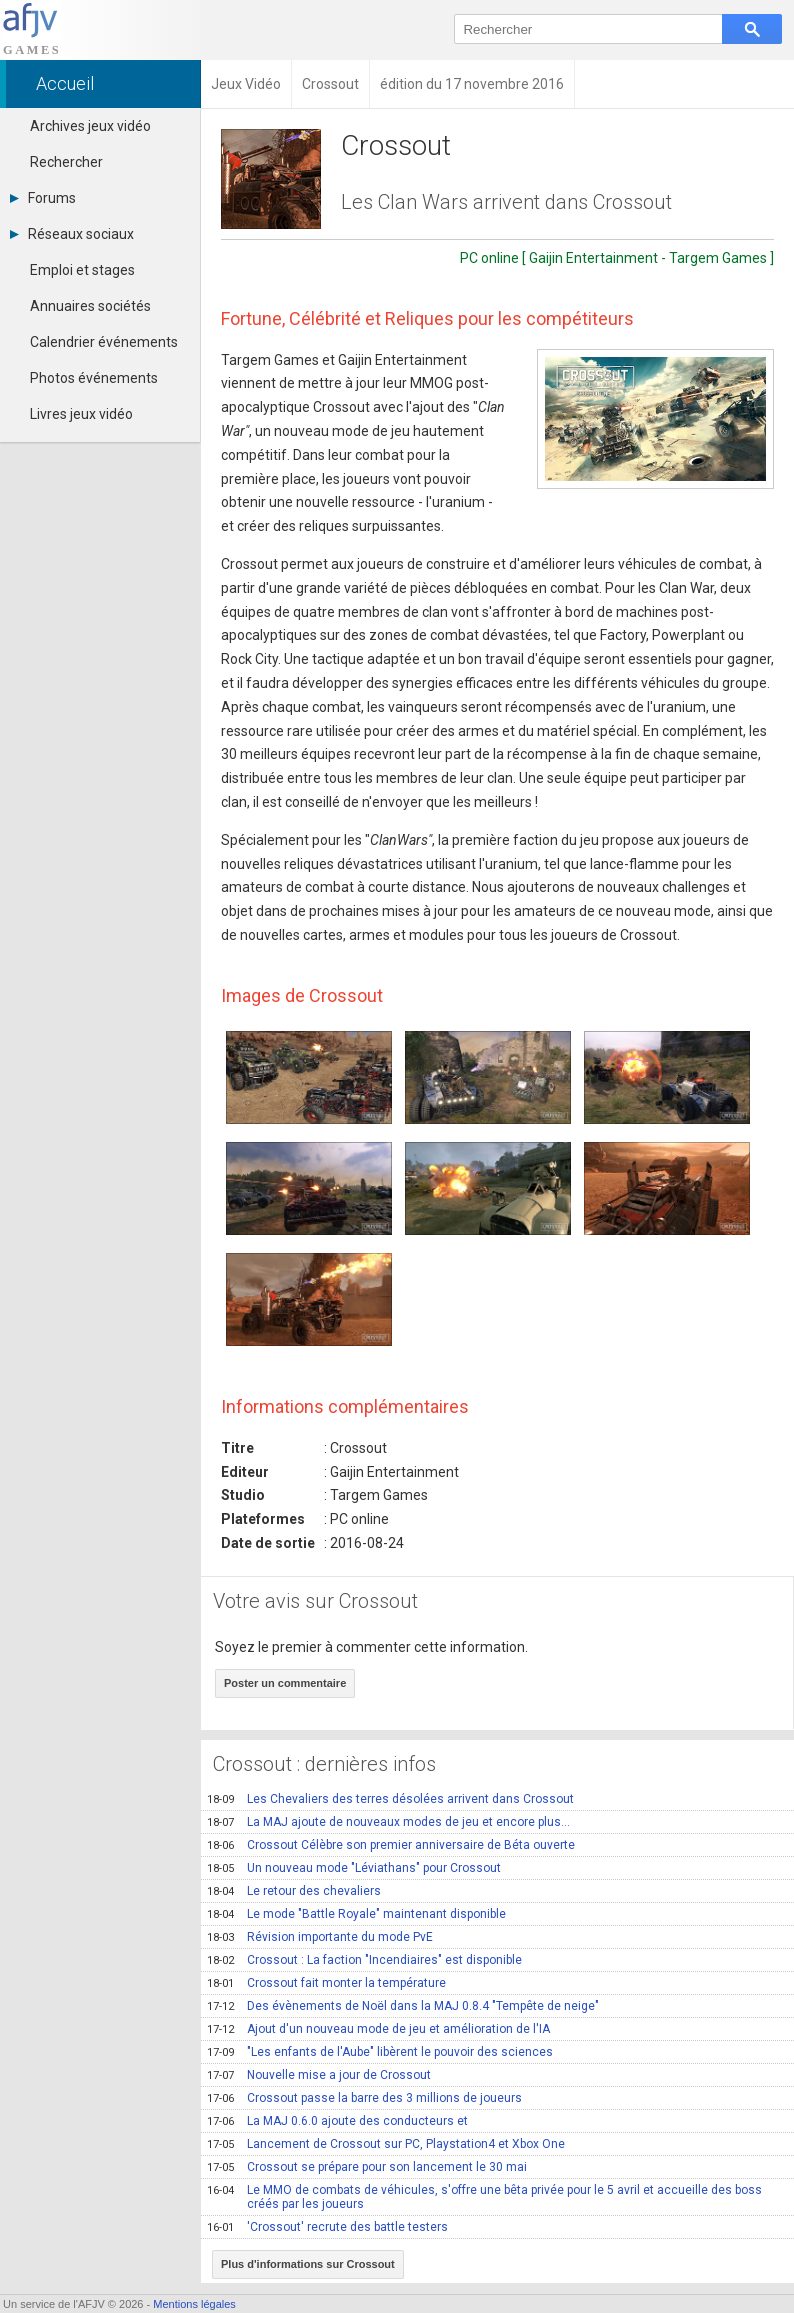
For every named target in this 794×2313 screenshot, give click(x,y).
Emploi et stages (82, 270)
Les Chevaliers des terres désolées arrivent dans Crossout (390, 1799)
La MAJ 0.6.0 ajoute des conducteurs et (337, 2121)
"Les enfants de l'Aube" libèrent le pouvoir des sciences (380, 2052)
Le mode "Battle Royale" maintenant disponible (356, 1914)
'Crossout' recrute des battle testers (327, 2227)
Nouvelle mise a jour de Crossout (319, 2075)
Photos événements (94, 378)
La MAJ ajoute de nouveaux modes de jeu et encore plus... (388, 1822)
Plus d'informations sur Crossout (308, 2264)
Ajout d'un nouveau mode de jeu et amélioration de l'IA (378, 2029)
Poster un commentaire (285, 1683)
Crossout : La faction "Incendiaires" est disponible (364, 1960)
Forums (43, 198)
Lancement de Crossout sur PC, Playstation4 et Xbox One (386, 2144)
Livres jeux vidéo (81, 414)
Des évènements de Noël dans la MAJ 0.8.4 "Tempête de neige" (403, 2006)
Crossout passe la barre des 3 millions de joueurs (364, 2098)
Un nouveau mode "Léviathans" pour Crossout (354, 1868)
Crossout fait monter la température (326, 1983)
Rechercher (66, 162)
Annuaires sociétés (90, 306)
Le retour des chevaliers (294, 1891)
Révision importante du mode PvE (320, 1937)
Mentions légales (194, 2304)
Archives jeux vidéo (90, 126)
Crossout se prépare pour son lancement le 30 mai (367, 2167)
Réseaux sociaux (72, 234)
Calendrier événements (104, 342)
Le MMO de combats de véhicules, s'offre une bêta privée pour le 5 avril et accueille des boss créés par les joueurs (484, 2197)
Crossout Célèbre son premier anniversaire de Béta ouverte (391, 1845)
